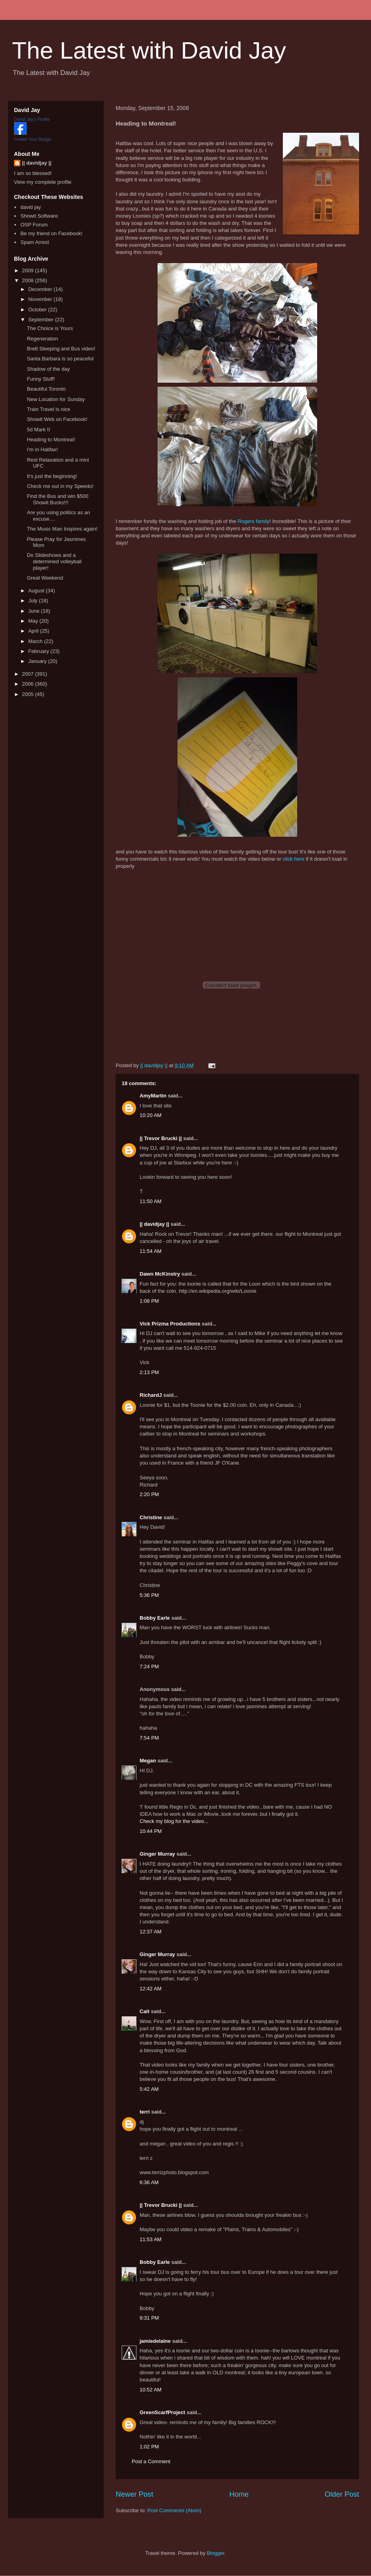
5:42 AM (149, 2089)
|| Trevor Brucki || (161, 1138)
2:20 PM (149, 1494)
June (34, 611)
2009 (28, 270)
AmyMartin (153, 1096)
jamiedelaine (155, 2341)
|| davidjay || (154, 1224)
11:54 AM (151, 1251)
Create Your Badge (32, 139)
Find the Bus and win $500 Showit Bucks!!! (57, 499)
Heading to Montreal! (51, 439)
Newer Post (134, 2494)
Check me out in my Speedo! (60, 486)
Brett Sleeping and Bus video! (61, 349)
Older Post (342, 2494)
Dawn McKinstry (160, 1274)
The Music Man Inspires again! (62, 529)
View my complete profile (42, 182)
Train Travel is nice (48, 409)
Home (239, 2494)
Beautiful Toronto (46, 389)
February (39, 651)
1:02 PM (149, 2447)
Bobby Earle (155, 1618)
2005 (28, 694)
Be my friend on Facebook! (51, 233)
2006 (28, 684)
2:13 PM (149, 1372)
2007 (28, 674)
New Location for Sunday (56, 399)
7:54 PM (149, 1738)
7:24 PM (149, 1666)
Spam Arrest (34, 242)
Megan (148, 1761)
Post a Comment (151, 2461)
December (41, 289)
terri (145, 2112)
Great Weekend (45, 578)
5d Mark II (38, 430)
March (36, 641)
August (37, 591)
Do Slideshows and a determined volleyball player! (54, 561)
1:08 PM (149, 1301)
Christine (151, 1517)
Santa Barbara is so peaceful (60, 359)
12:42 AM (151, 1989)
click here (293, 859)
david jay (30, 207)
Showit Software (39, 216)
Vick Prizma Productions (170, 1324)
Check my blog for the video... (174, 1821)
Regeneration (42, 339)
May (33, 621)
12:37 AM (151, 1932)
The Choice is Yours (50, 328)
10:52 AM (151, 2390)
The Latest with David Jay (149, 50)
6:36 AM (149, 2182)
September (41, 319)
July (33, 601)
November (41, 299)
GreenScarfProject (162, 2412)
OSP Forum (33, 225)
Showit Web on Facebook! (57, 419)
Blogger (216, 2553)
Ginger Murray (157, 1854)
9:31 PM (149, 2318)
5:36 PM (149, 1595)
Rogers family (253, 521)
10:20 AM (151, 1115)
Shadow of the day (48, 369)
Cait (145, 2011)
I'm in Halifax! (42, 449)
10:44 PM (151, 1831)
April (34, 631)
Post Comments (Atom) (174, 2510)
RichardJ (151, 1395)
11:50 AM (151, 1201)
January (38, 661)
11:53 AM (151, 2239)
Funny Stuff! (41, 379)
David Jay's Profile (32, 119)
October (38, 310)
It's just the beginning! (52, 476)
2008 (28, 280)
